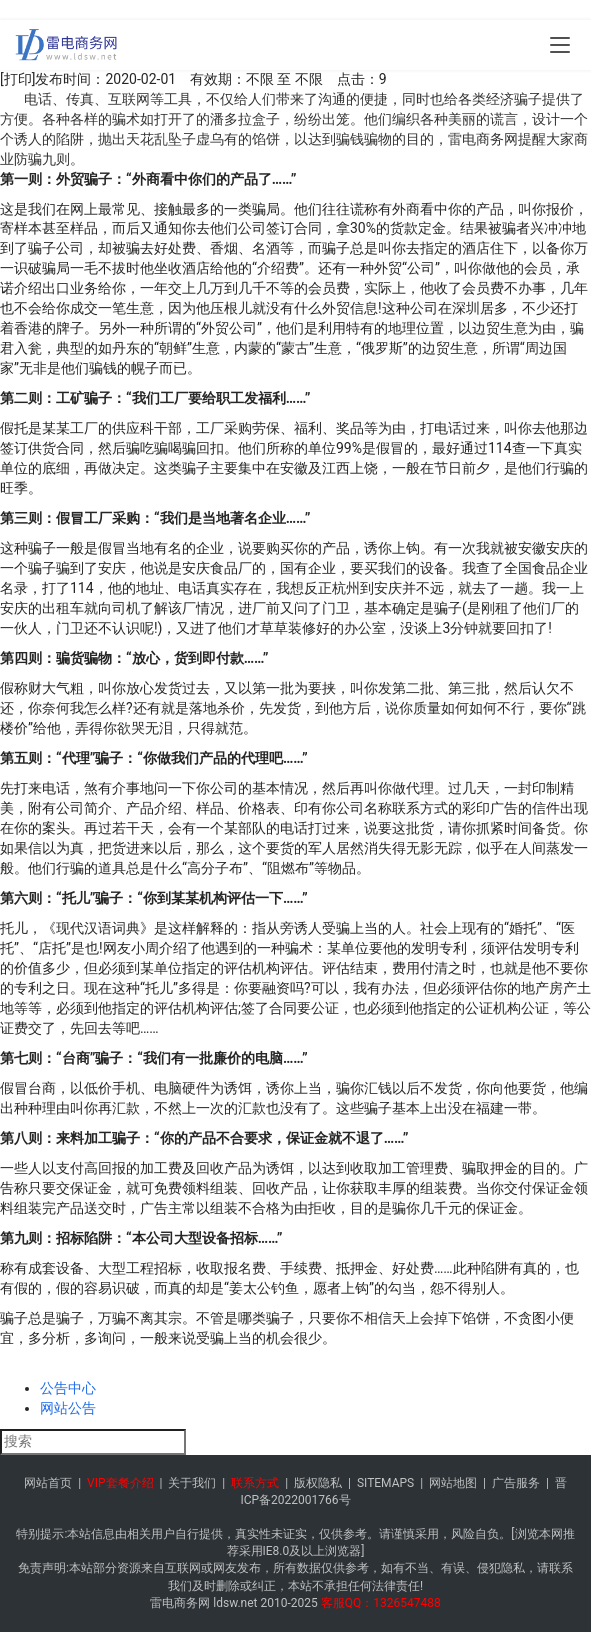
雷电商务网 (180, 1603)
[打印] (17, 79)
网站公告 (68, 1408)
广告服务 (516, 1483)
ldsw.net (235, 1603)
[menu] (560, 45)
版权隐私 (318, 1483)
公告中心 (68, 1388)
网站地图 (453, 1483)
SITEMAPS (385, 1483)
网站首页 (48, 1483)
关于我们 (192, 1483)
